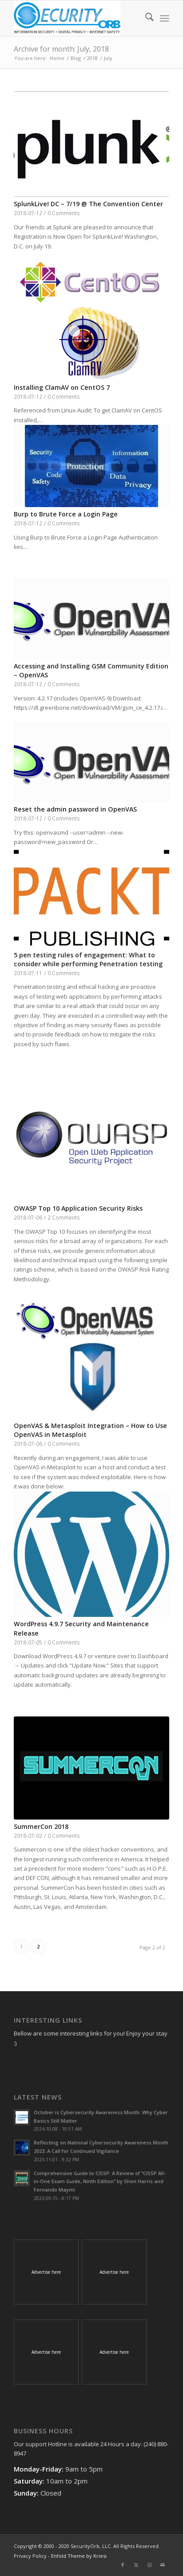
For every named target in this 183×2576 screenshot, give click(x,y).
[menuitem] (145, 18)
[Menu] (164, 18)
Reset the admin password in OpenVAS (75, 809)
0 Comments (64, 212)
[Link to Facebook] (122, 2565)
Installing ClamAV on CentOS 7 (62, 387)
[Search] (145, 18)
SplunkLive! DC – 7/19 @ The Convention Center (88, 204)
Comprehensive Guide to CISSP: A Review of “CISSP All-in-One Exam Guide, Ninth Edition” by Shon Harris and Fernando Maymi (100, 2181)
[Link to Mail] (162, 2565)
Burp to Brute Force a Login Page (66, 514)
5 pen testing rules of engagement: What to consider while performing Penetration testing (88, 959)
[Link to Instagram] (149, 2565)
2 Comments (64, 1217)
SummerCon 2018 (41, 1826)
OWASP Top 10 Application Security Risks (78, 1208)
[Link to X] (136, 2565)
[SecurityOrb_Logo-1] (76, 18)
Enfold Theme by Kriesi (79, 2555)
